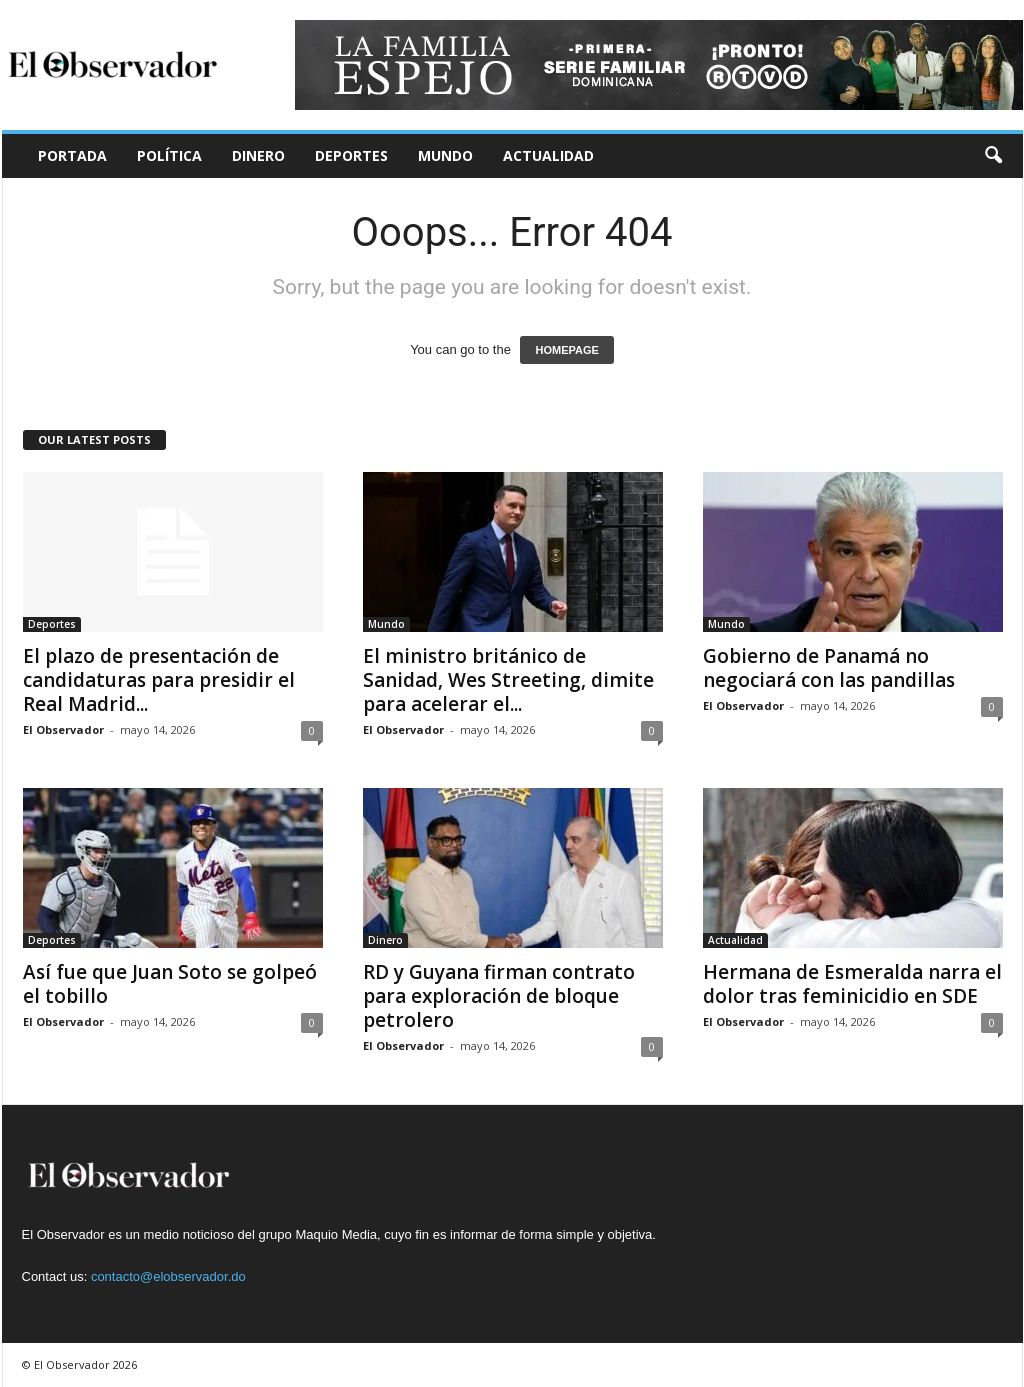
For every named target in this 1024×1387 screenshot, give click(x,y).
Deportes (351, 155)
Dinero (258, 155)
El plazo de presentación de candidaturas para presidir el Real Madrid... (159, 680)
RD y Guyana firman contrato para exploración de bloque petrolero (499, 996)
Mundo (445, 155)
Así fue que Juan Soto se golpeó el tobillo (170, 984)
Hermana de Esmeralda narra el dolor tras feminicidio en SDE (852, 984)
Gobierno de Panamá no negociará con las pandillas (829, 668)
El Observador (63, 729)
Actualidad (548, 155)
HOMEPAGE (566, 350)
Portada (72, 155)
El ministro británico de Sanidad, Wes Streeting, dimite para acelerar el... (508, 680)
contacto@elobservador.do (168, 1276)
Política (169, 155)
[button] (993, 156)
